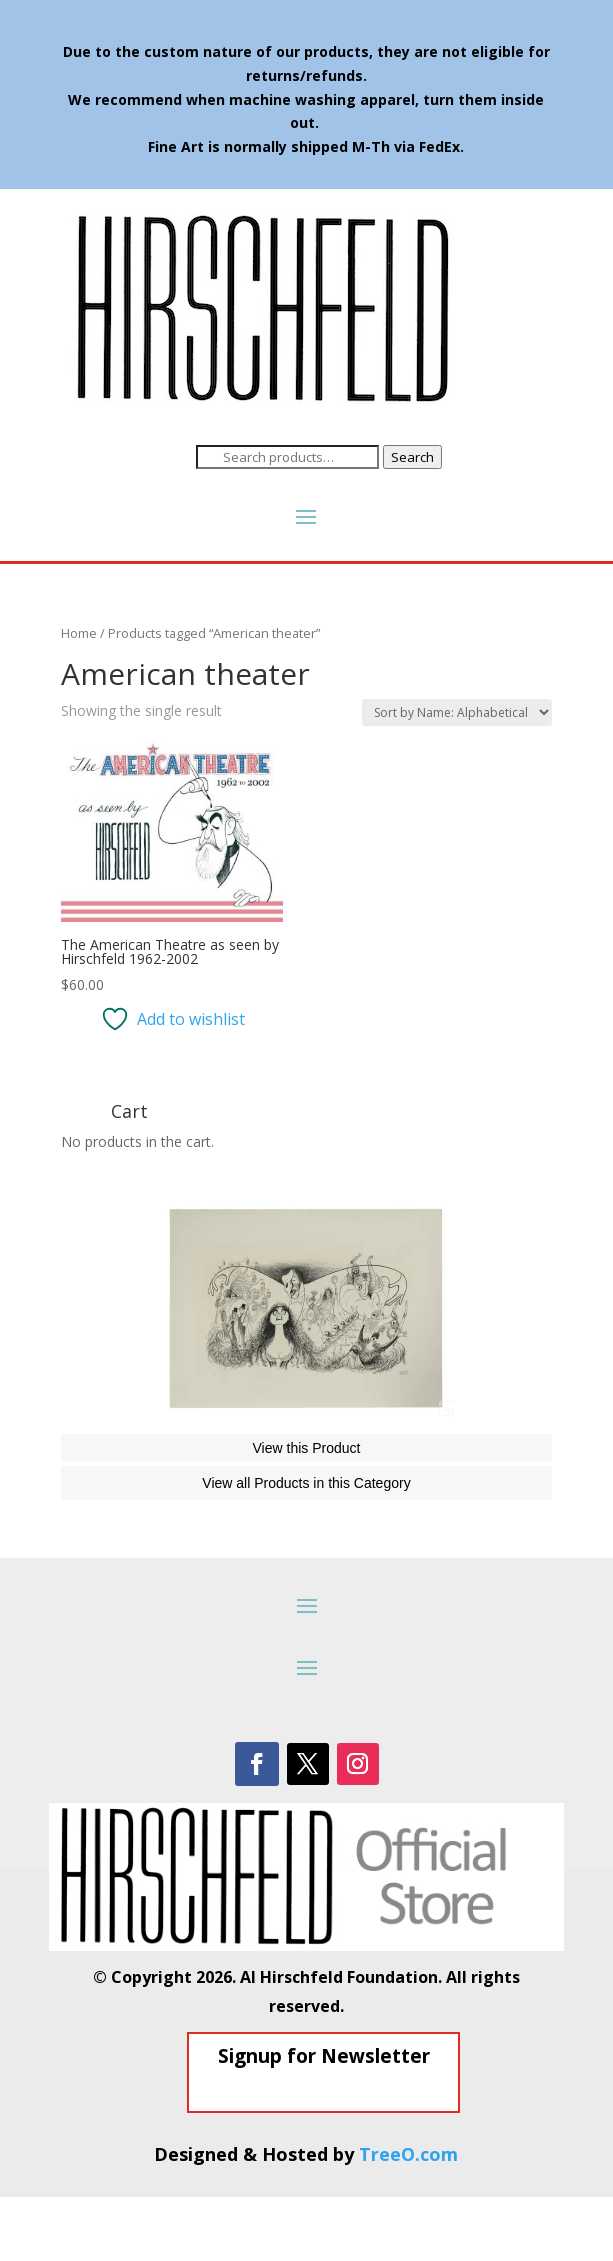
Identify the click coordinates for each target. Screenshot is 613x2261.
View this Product (307, 1512)
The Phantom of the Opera (178, 1451)
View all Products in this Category (306, 1547)
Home (79, 633)
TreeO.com (408, 2218)
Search (412, 457)
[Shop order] (457, 712)
